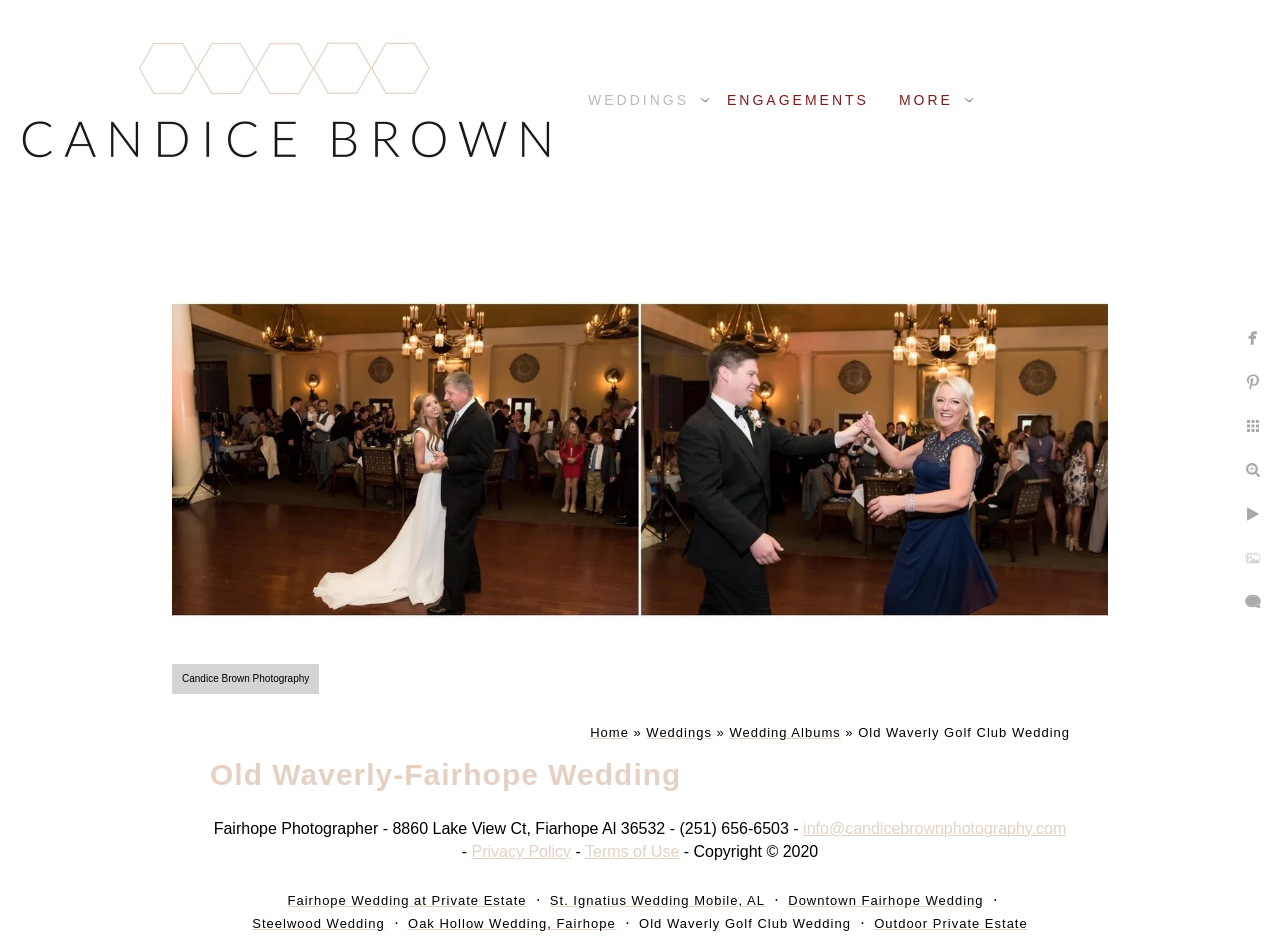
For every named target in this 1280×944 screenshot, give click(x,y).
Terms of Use (632, 851)
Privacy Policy (522, 851)
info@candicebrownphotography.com (934, 828)
